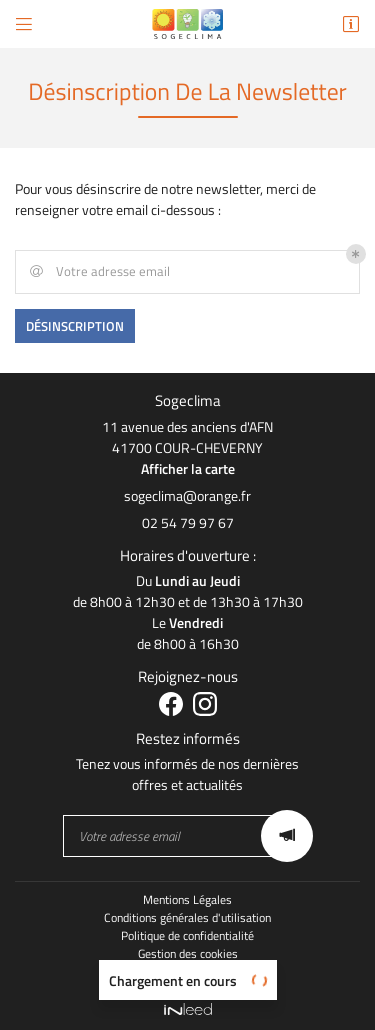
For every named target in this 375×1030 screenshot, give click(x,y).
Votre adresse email (98, 272)
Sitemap (188, 971)
